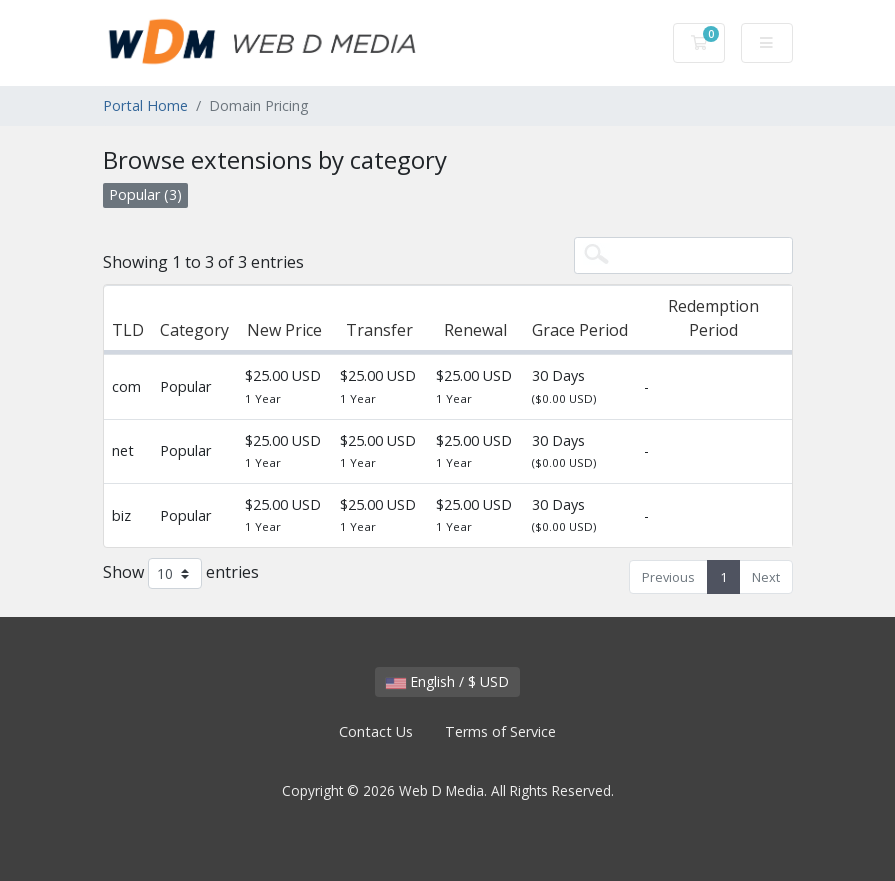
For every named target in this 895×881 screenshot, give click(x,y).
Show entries (181, 573)
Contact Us (376, 731)
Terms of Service (500, 731)
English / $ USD (447, 681)
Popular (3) (145, 194)
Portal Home (145, 105)
